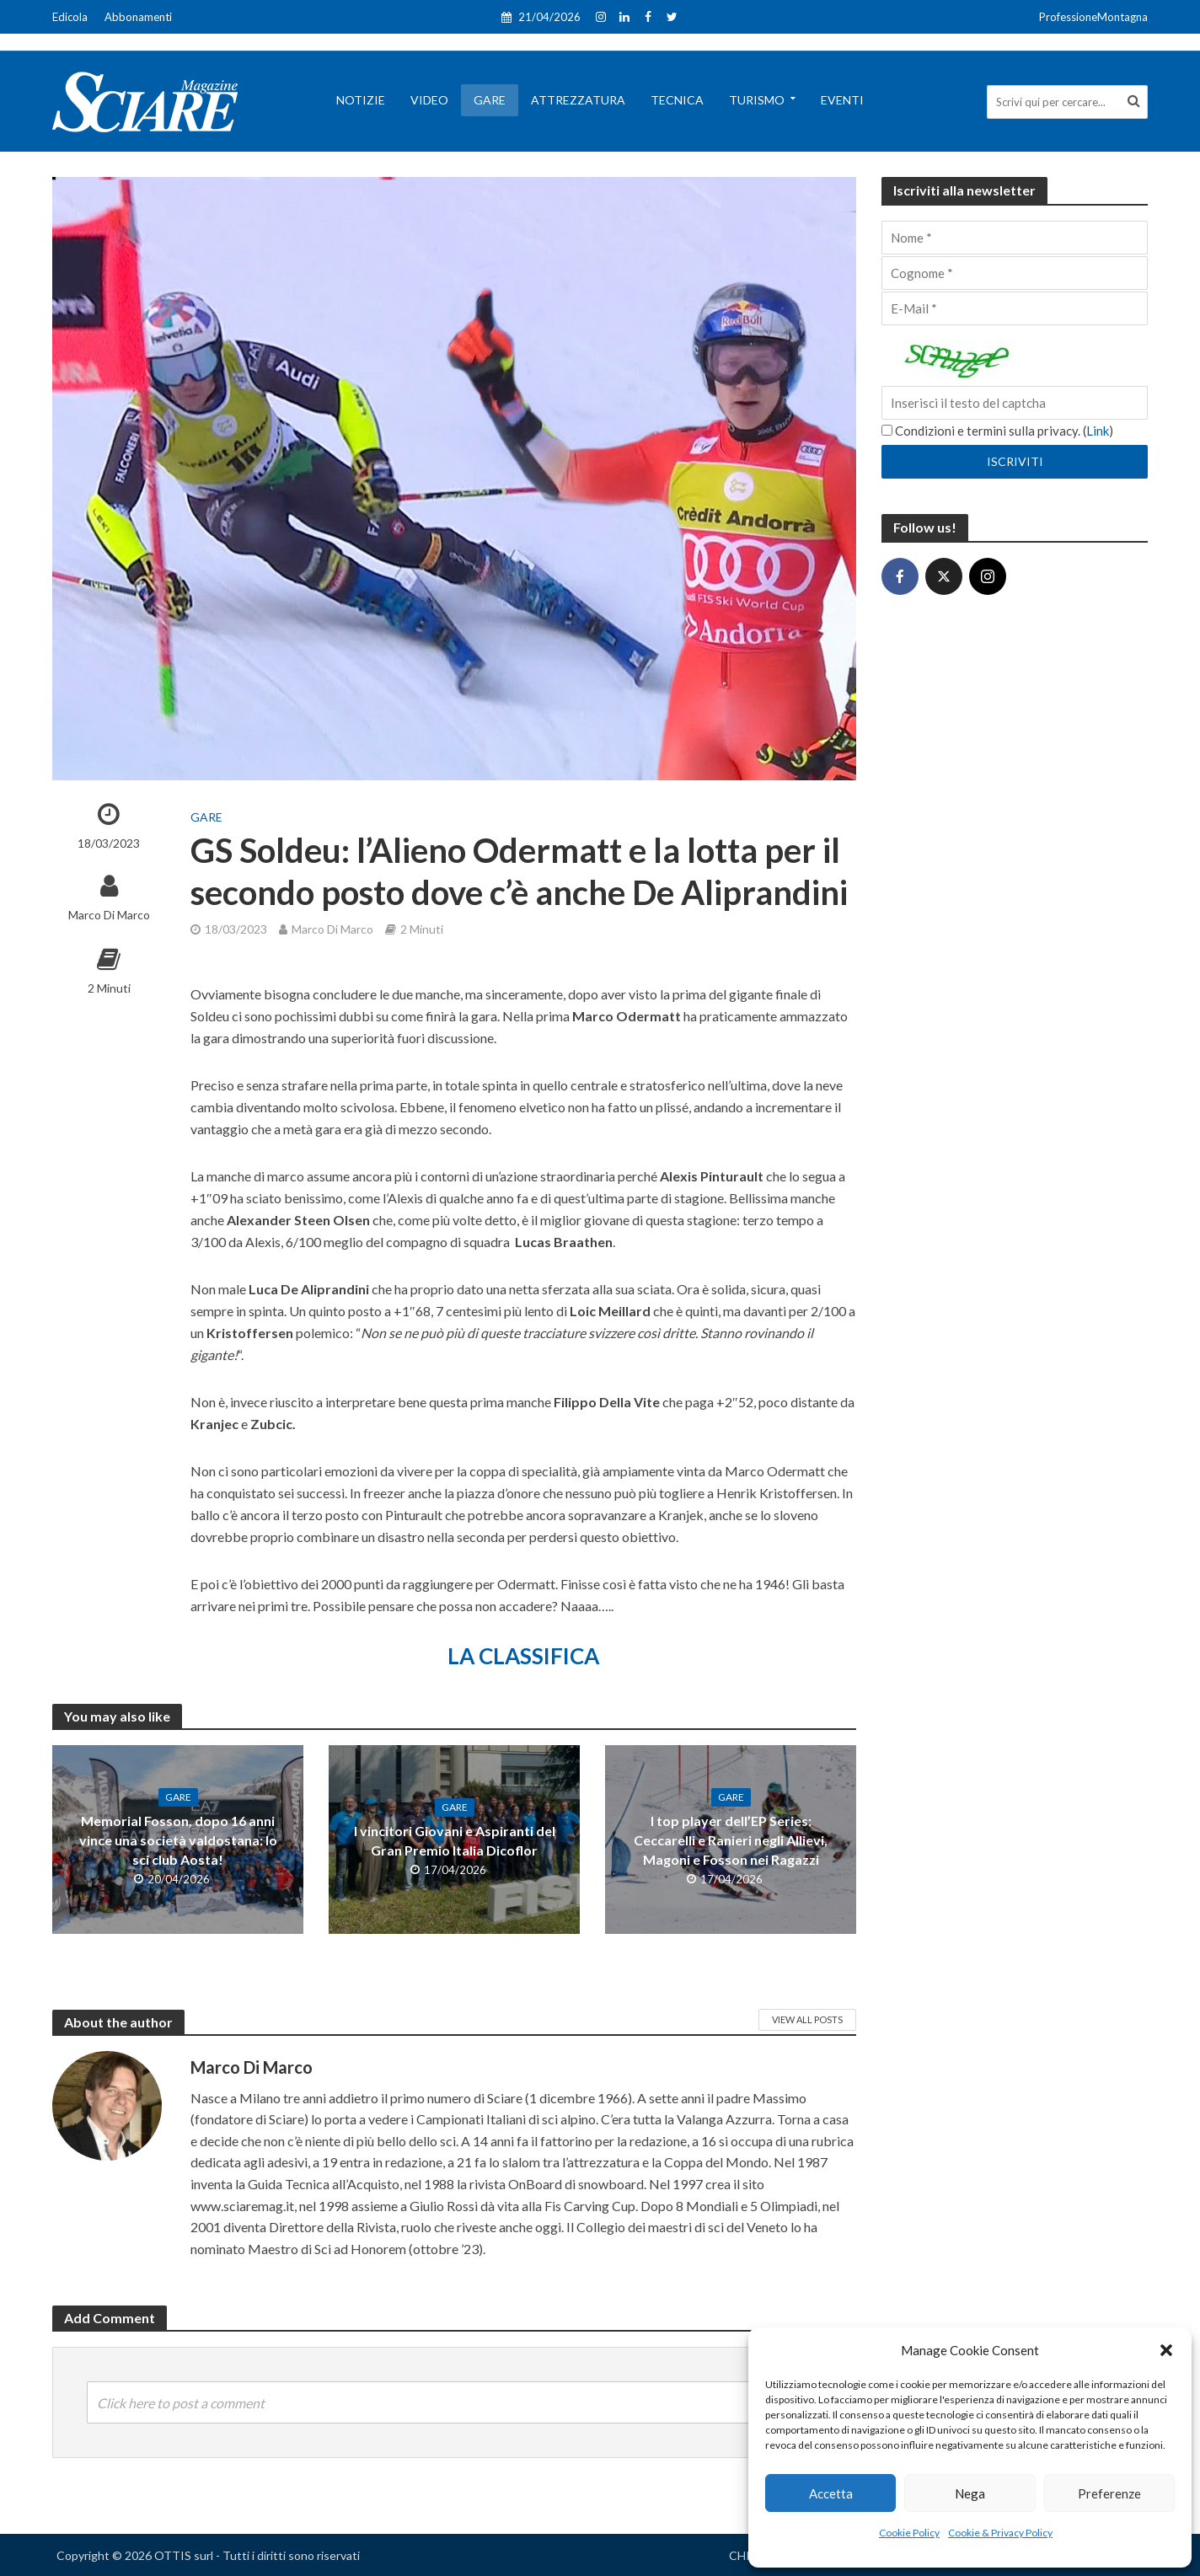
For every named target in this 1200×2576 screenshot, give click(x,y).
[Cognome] (1014, 273)
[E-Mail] (1014, 308)
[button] (1166, 2350)
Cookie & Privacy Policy (1000, 2532)
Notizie (360, 100)
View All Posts (807, 2019)
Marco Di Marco (109, 915)
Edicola (70, 17)
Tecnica (677, 100)
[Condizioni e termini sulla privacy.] (886, 430)
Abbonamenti (138, 17)
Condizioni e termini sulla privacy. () (997, 430)
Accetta (831, 2493)
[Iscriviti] (1014, 462)
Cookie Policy (909, 2532)
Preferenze (1109, 2493)
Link (1097, 430)
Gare (490, 100)
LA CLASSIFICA (523, 1655)
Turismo (757, 100)
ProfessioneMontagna (1093, 17)
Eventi (842, 100)
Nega (970, 2493)
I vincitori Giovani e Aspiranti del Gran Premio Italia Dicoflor (454, 1840)
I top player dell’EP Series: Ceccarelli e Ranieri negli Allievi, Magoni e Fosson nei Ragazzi (731, 1840)
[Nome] (1014, 237)
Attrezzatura (578, 100)
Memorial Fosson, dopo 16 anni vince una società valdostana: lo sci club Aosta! (178, 1840)
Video (429, 100)
